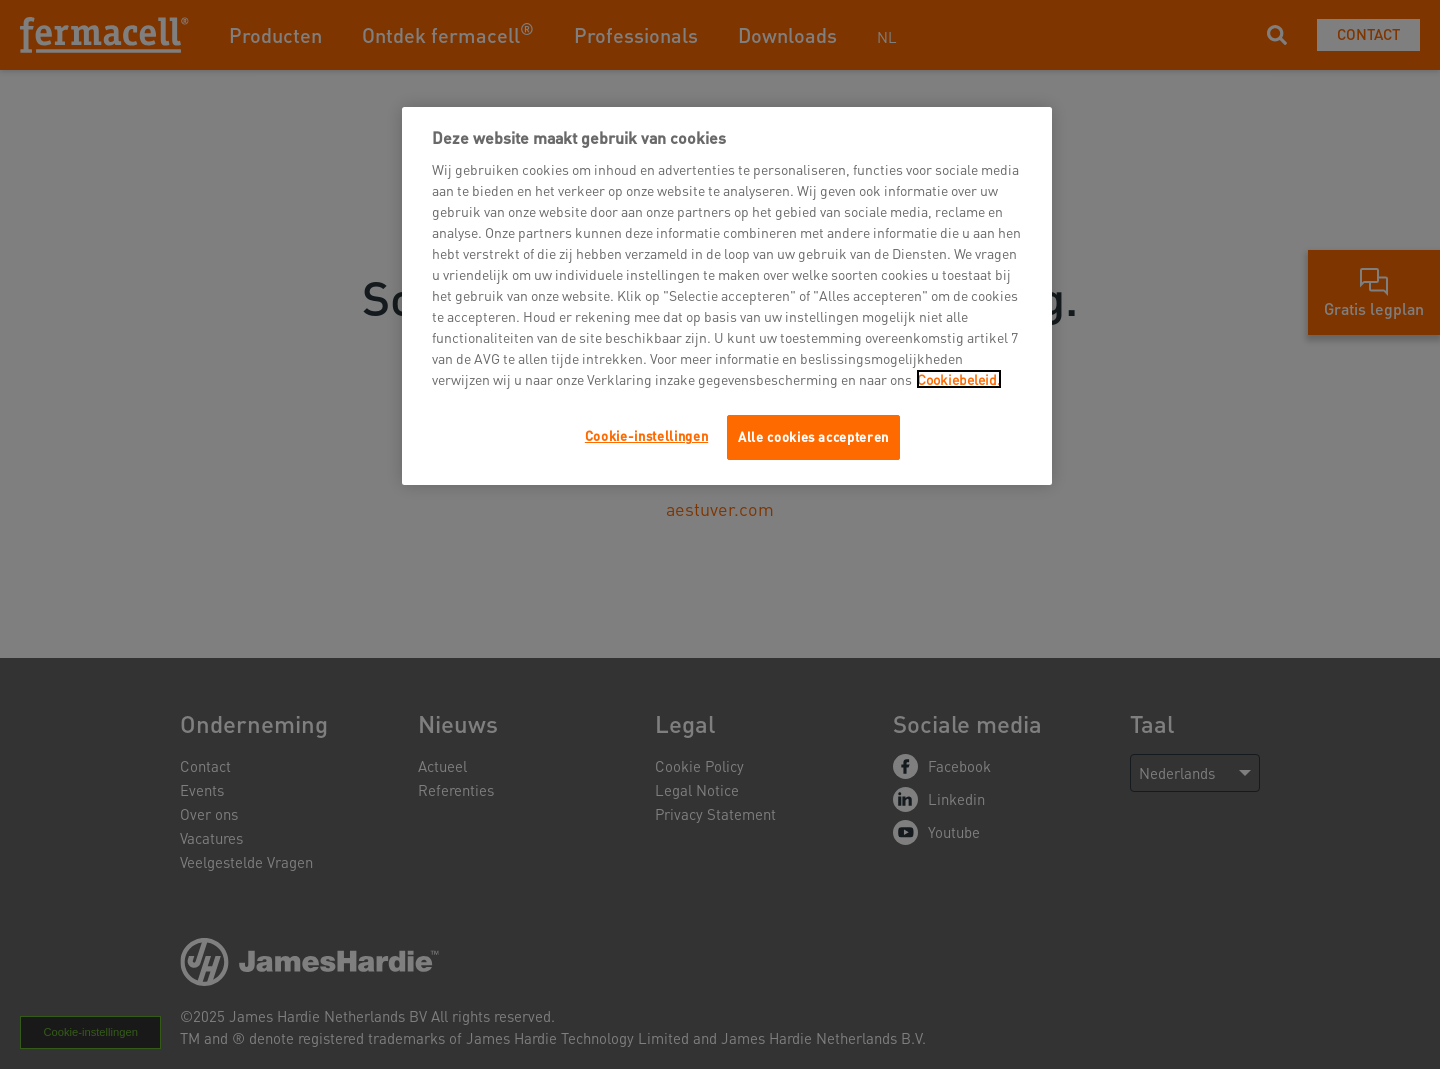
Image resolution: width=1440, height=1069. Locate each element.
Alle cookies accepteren (813, 436)
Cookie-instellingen (646, 435)
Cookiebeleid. (959, 379)
